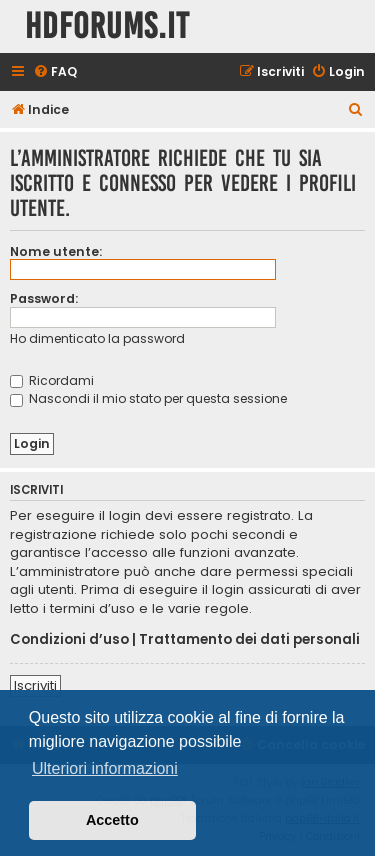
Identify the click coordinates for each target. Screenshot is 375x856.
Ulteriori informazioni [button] (105, 768)
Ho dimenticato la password (97, 338)
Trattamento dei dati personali (249, 640)
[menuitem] (55, 72)
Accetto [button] (112, 820)
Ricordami (52, 380)
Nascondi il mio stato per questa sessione (148, 398)
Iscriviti (35, 685)
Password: (44, 298)
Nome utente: (56, 251)
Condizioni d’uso (69, 640)
